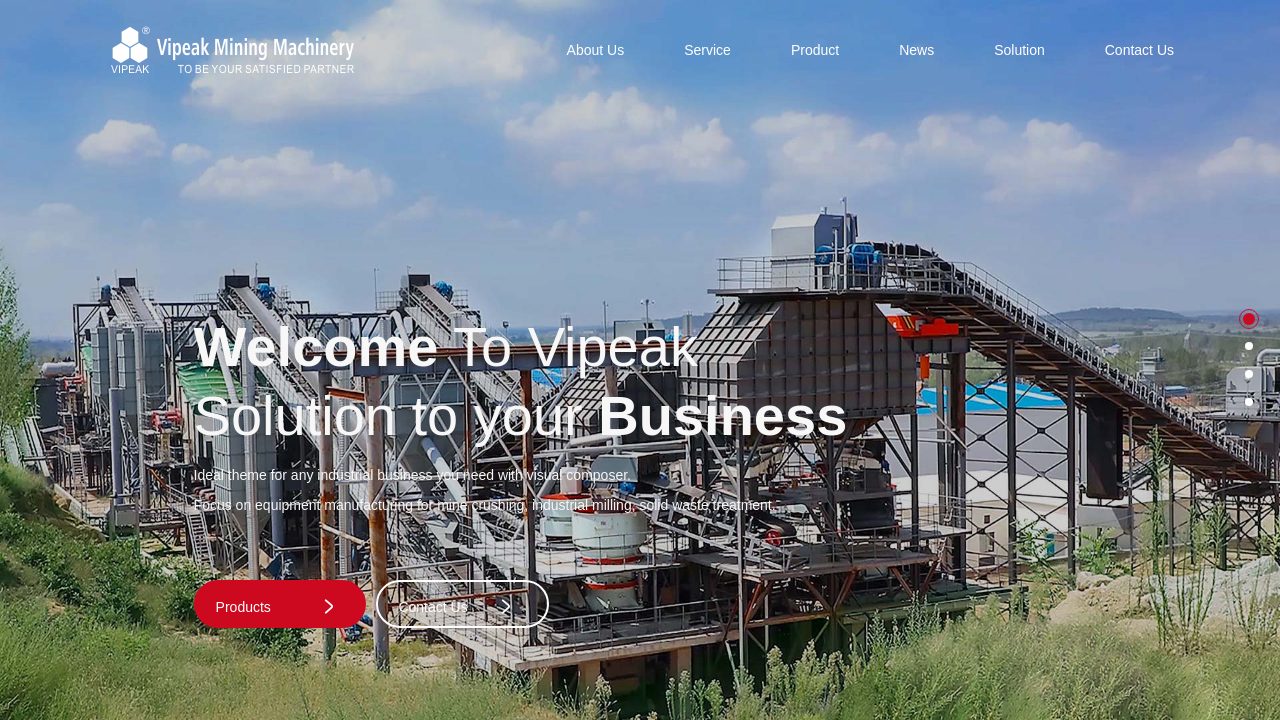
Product (815, 50)
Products (276, 606)
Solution (1019, 50)
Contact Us (1139, 50)
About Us (596, 50)
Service (707, 50)
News (916, 50)
